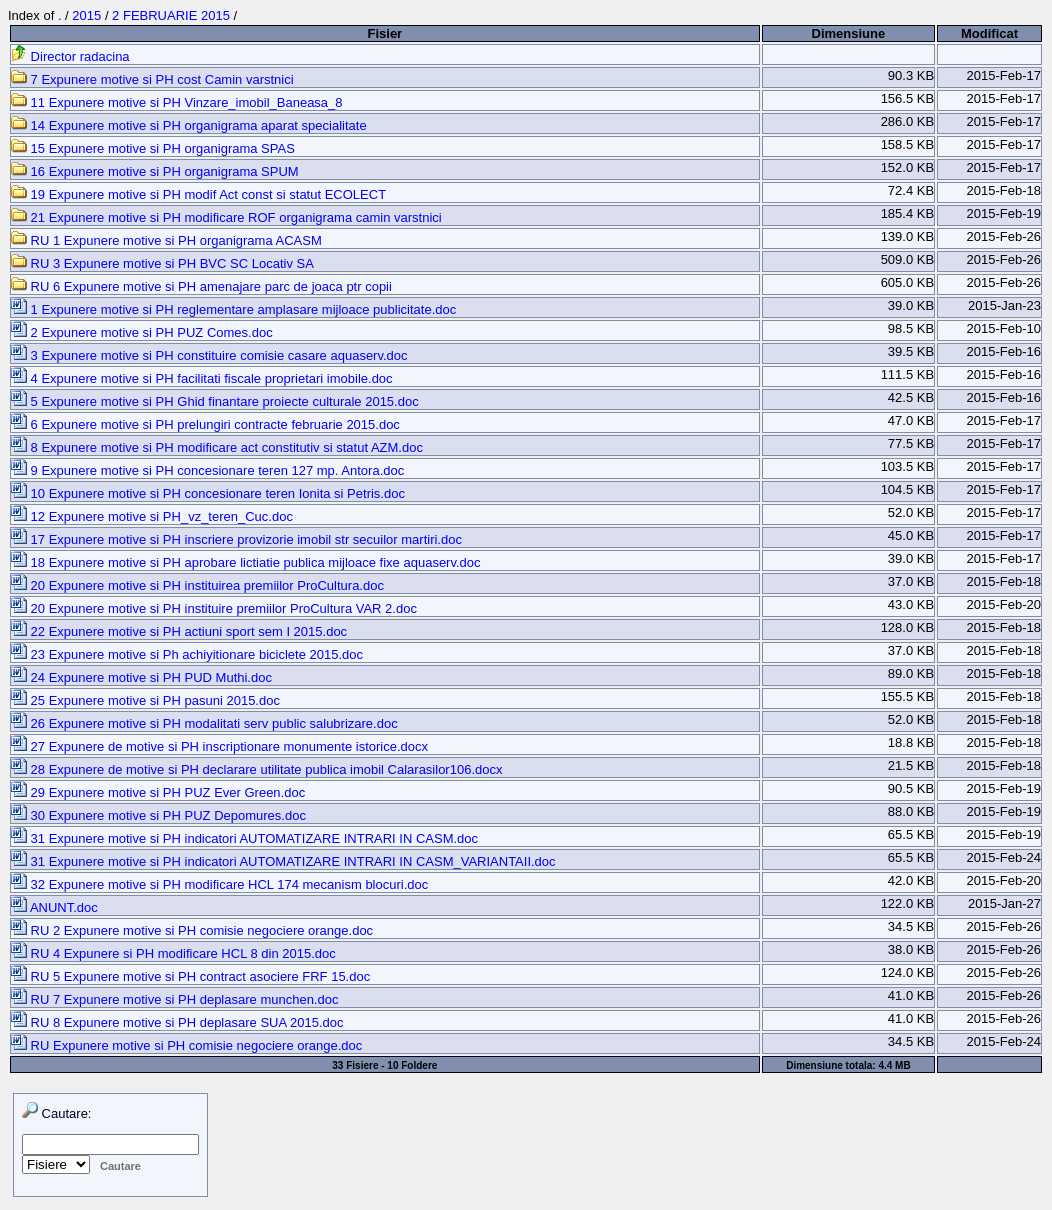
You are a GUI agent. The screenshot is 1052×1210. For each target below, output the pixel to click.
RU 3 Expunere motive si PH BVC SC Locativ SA (162, 263)
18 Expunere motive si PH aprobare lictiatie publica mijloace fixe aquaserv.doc (246, 562)
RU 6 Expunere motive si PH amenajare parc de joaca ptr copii (201, 286)
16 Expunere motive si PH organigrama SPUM (155, 171)
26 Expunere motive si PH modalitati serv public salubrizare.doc (204, 723)
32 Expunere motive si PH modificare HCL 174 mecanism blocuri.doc (219, 884)
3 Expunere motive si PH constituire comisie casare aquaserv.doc (209, 355)
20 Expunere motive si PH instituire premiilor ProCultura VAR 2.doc (214, 608)
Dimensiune (849, 33)
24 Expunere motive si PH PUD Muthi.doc (141, 677)
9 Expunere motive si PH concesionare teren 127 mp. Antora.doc (207, 470)
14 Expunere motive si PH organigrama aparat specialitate (189, 125)
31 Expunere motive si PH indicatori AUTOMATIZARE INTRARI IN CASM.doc (244, 838)
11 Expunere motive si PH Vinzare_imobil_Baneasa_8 (177, 102)
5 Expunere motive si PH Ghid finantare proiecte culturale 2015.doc (215, 401)
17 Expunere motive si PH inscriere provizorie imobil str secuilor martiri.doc (236, 539)
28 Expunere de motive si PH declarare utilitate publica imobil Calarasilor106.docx (256, 769)
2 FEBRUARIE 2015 (171, 15)
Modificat (989, 33)
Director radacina (70, 56)
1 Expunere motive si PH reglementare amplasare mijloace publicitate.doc (233, 309)
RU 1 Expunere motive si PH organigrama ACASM (166, 240)
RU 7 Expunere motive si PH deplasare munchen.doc (174, 999)
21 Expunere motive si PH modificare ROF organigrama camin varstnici (226, 217)
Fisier (384, 33)
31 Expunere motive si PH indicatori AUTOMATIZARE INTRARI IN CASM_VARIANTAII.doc (283, 861)
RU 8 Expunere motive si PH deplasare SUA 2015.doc (177, 1022)
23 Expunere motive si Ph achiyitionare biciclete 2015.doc (187, 654)
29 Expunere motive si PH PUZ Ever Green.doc (158, 792)
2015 (86, 15)
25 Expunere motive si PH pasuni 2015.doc (145, 700)
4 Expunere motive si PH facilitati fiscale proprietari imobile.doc (202, 378)
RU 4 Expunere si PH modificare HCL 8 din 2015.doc (173, 953)
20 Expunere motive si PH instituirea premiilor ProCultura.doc (197, 585)
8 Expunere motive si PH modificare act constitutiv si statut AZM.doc (217, 447)
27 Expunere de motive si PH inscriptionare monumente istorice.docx (219, 746)
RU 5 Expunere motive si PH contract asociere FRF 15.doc (190, 976)
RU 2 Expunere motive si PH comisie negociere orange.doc (192, 930)
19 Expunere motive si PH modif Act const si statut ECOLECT (198, 194)
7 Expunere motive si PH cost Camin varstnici (152, 79)
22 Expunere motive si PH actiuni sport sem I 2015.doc (179, 631)
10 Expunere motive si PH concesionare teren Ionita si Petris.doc (208, 493)
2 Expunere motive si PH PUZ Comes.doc (142, 332)
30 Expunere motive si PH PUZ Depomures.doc (158, 815)
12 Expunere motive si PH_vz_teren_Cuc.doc (152, 516)
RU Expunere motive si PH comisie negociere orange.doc (186, 1045)
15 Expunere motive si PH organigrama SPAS (153, 148)
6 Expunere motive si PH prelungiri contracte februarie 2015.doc (205, 424)
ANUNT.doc (54, 907)
